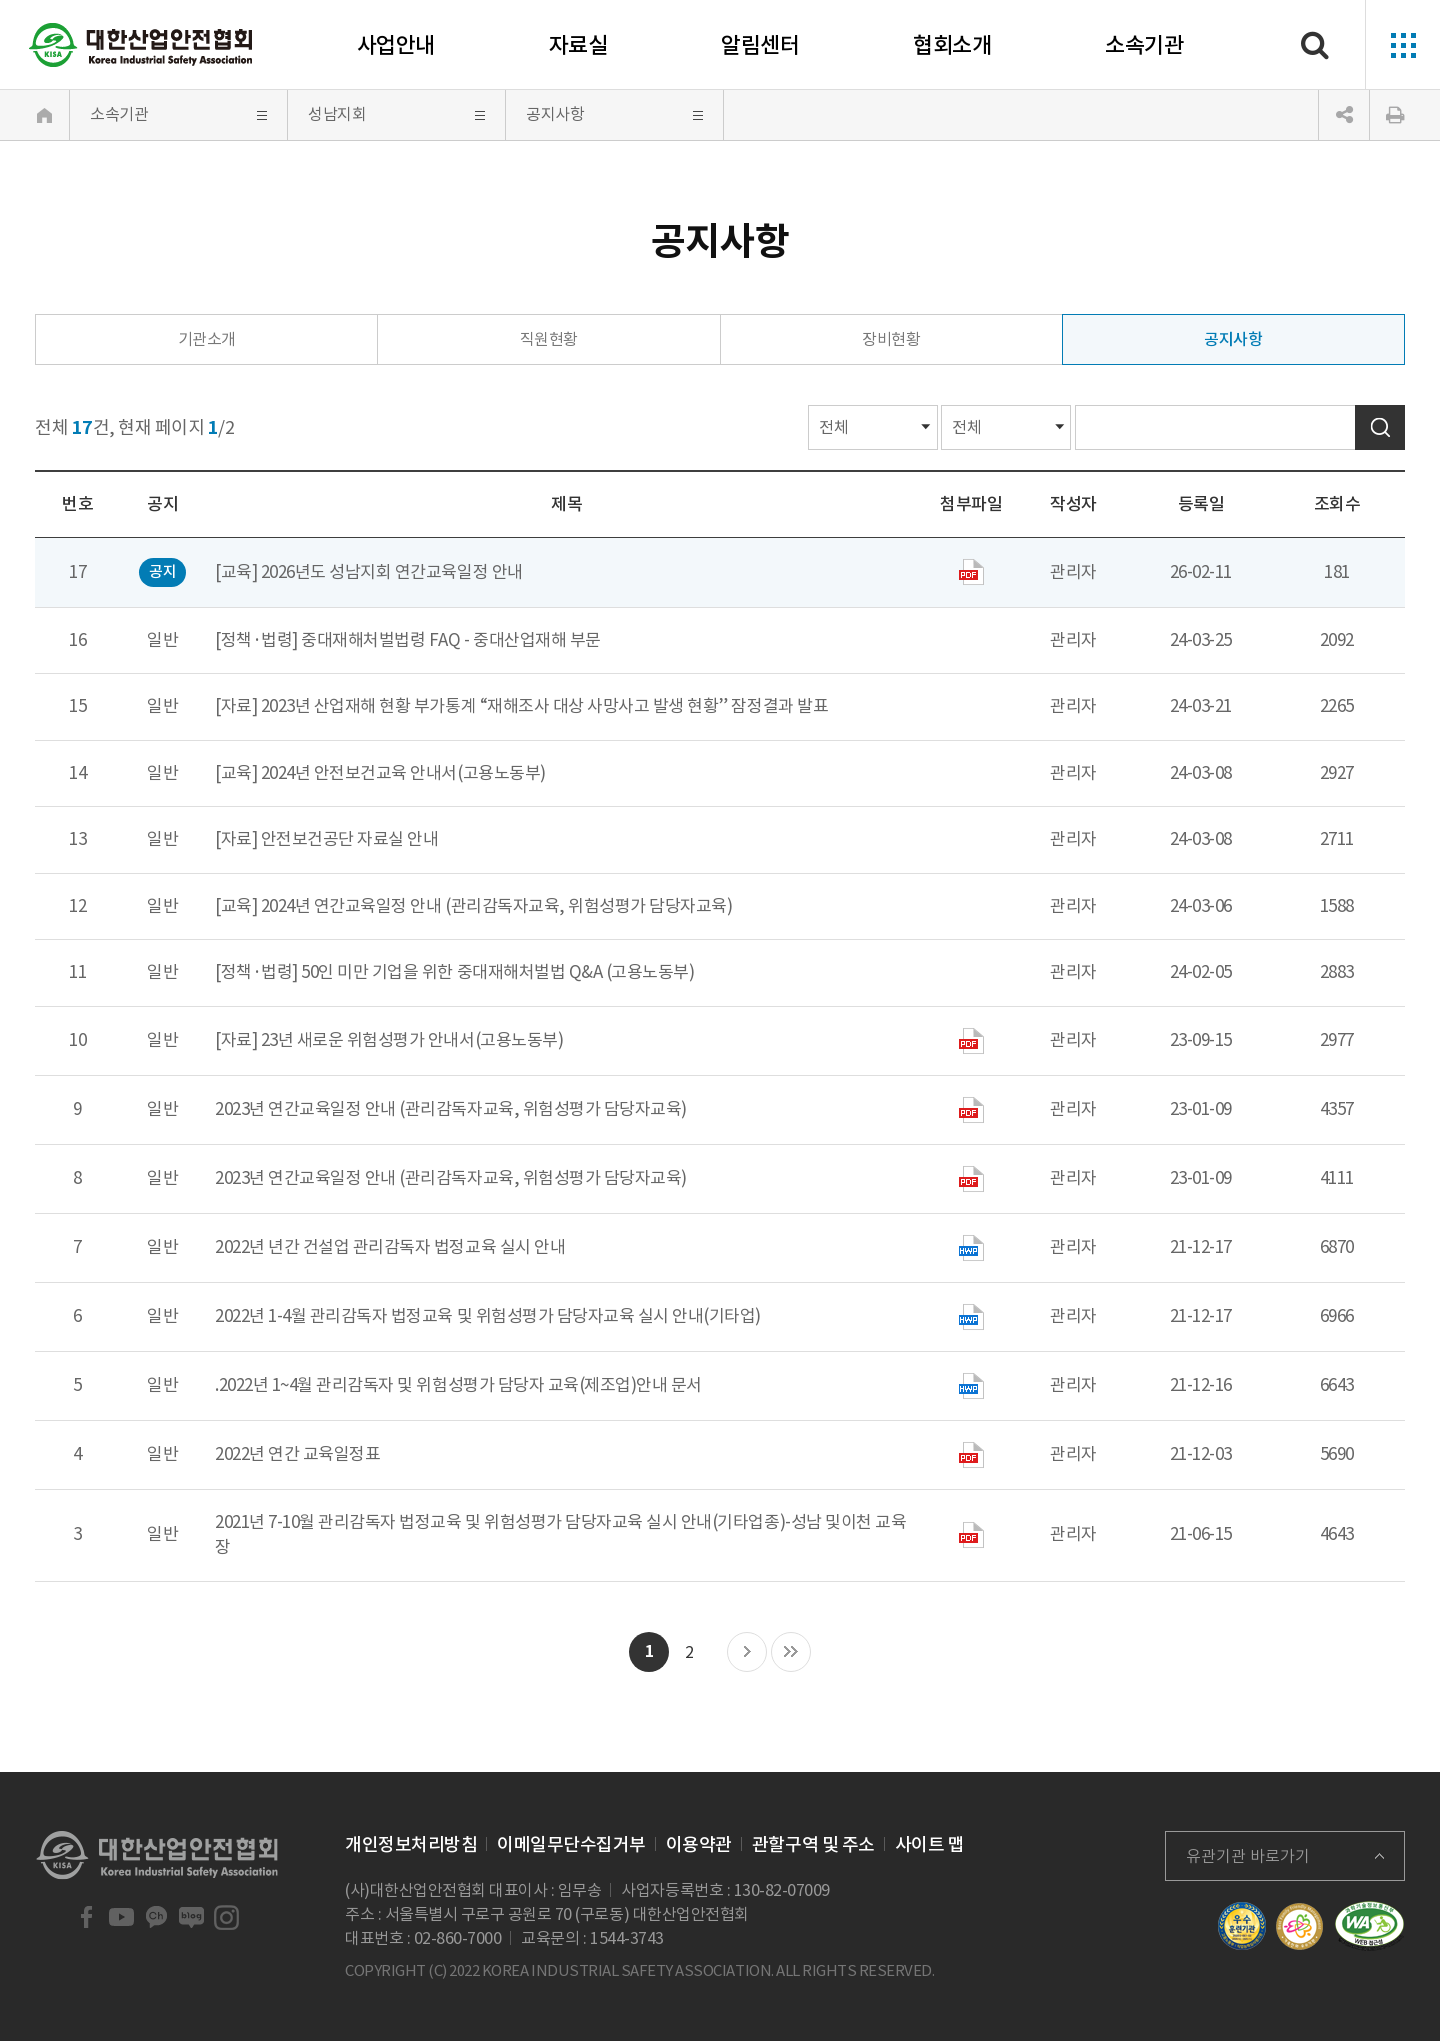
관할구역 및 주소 (813, 1844)
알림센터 (760, 45)
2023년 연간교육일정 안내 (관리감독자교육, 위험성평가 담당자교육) (451, 1109)
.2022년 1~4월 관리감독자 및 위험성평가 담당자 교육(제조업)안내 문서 (458, 1385)
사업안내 (396, 45)
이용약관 (699, 1844)
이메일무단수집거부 (571, 1844)
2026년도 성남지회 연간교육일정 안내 (392, 572)
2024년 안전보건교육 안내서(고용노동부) (403, 773)
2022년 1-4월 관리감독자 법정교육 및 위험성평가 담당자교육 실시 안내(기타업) (488, 1316)
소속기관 (1144, 45)
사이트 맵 (930, 1844)
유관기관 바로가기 (1248, 1856)
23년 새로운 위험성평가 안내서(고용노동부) (412, 1040)
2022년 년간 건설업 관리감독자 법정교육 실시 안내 (390, 1247)
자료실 (578, 45)
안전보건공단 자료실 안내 (350, 839)
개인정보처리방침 (411, 1844)
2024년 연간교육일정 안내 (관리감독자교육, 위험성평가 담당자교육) (497, 906)
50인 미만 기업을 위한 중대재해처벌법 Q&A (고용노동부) (497, 972)
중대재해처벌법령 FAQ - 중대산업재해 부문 (450, 640)
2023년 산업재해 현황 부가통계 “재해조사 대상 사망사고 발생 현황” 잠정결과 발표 (544, 706)
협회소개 (952, 45)
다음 (747, 1653)
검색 (1380, 427)
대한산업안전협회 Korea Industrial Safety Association (141, 45)
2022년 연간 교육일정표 (297, 1454)
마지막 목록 (791, 1653)
